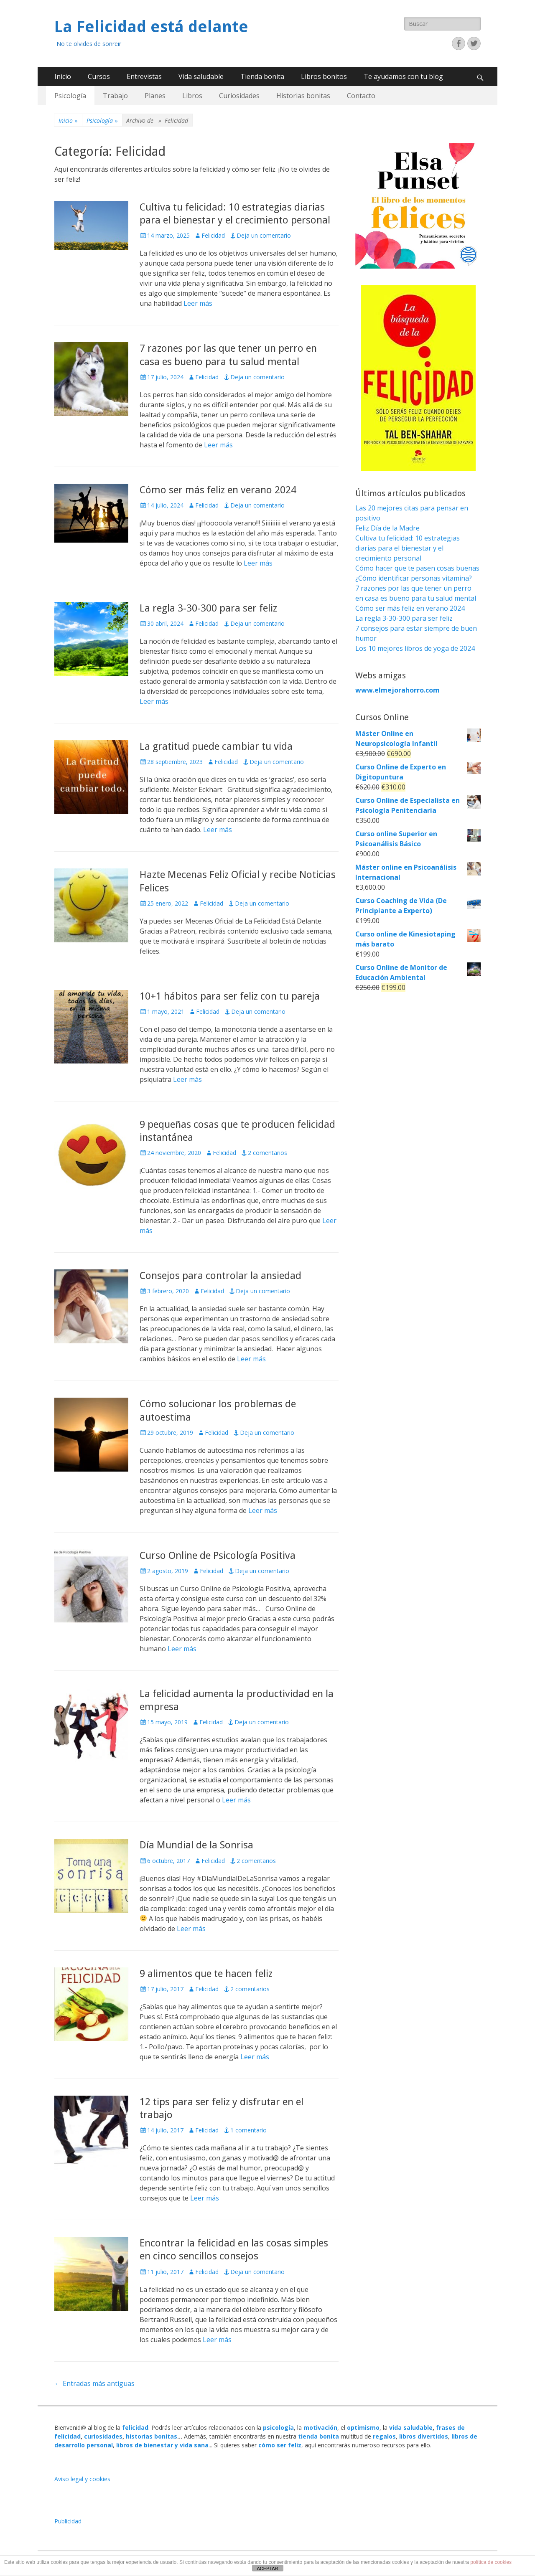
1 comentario (248, 2130)
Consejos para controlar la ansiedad (220, 1276)
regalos (384, 2436)
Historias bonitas (303, 95)
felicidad (135, 2427)
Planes (155, 95)
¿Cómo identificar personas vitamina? (413, 578)
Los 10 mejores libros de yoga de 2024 (415, 648)
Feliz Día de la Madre (387, 528)
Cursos (99, 76)
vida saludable (411, 2427)
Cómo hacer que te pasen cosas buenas (417, 568)
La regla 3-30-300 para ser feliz (208, 608)
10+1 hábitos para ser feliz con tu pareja (230, 996)
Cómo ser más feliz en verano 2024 (218, 490)
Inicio (62, 76)
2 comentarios (267, 1153)
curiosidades (103, 2436)
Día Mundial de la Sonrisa (196, 1845)
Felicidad (213, 235)
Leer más (197, 303)
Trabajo (115, 95)
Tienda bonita (262, 76)
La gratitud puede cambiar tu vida (216, 746)
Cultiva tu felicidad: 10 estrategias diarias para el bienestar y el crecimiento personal (407, 548)
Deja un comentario (264, 235)
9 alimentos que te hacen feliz (206, 1974)
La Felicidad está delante (151, 27)
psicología (278, 2427)
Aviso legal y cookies (82, 2479)
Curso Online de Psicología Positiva (218, 1555)
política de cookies (491, 2562)
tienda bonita (318, 2436)
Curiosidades (239, 95)
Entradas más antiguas (94, 2383)
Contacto (361, 95)
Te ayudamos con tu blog (403, 76)
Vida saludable (201, 76)
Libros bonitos (324, 76)
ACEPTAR (267, 2568)
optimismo (363, 2427)
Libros (192, 95)
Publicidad (68, 2521)
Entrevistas (144, 76)
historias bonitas (151, 2436)
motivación (320, 2427)
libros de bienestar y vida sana (162, 2445)
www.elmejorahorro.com (397, 690)
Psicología (70, 95)
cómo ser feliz (279, 2445)
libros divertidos (423, 2436)
